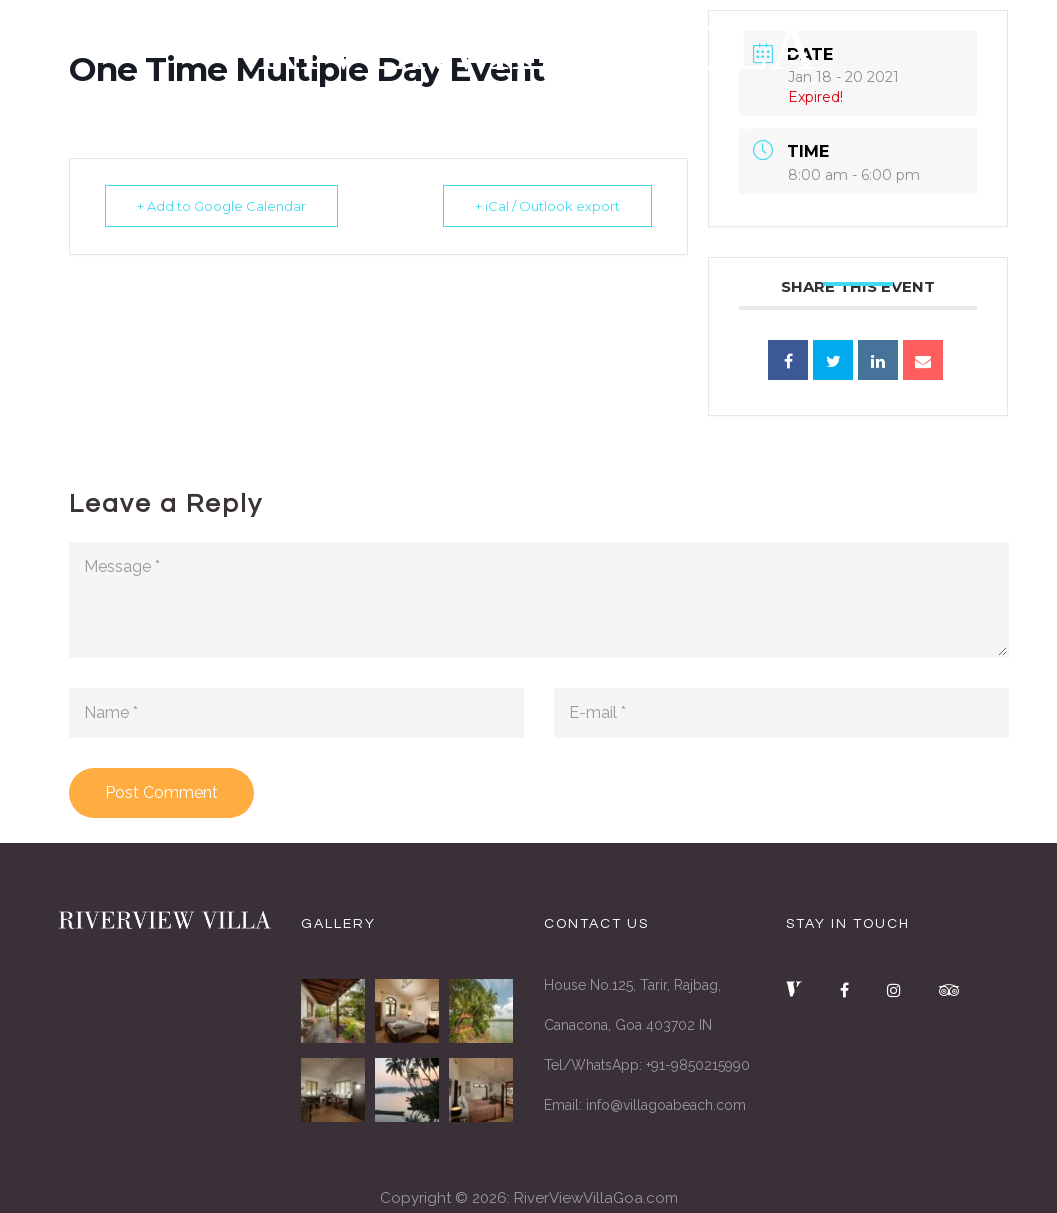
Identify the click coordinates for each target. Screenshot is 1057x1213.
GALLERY (641, 128)
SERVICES (529, 128)
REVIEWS (750, 128)
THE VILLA (412, 128)
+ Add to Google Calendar (224, 206)
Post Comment (161, 792)
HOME (309, 128)
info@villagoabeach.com (666, 1105)
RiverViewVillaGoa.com (596, 1198)
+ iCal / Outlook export (544, 206)
